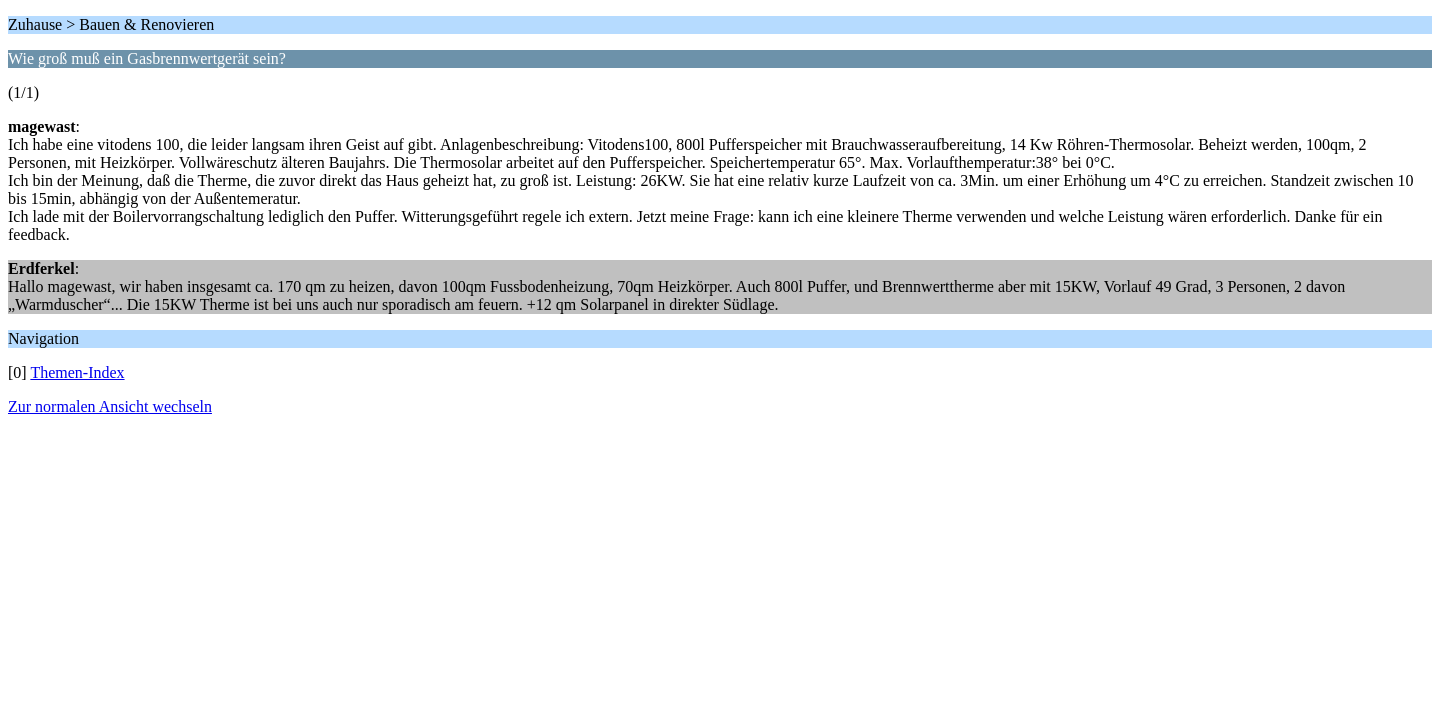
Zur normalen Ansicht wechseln (110, 406)
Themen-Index (77, 372)
